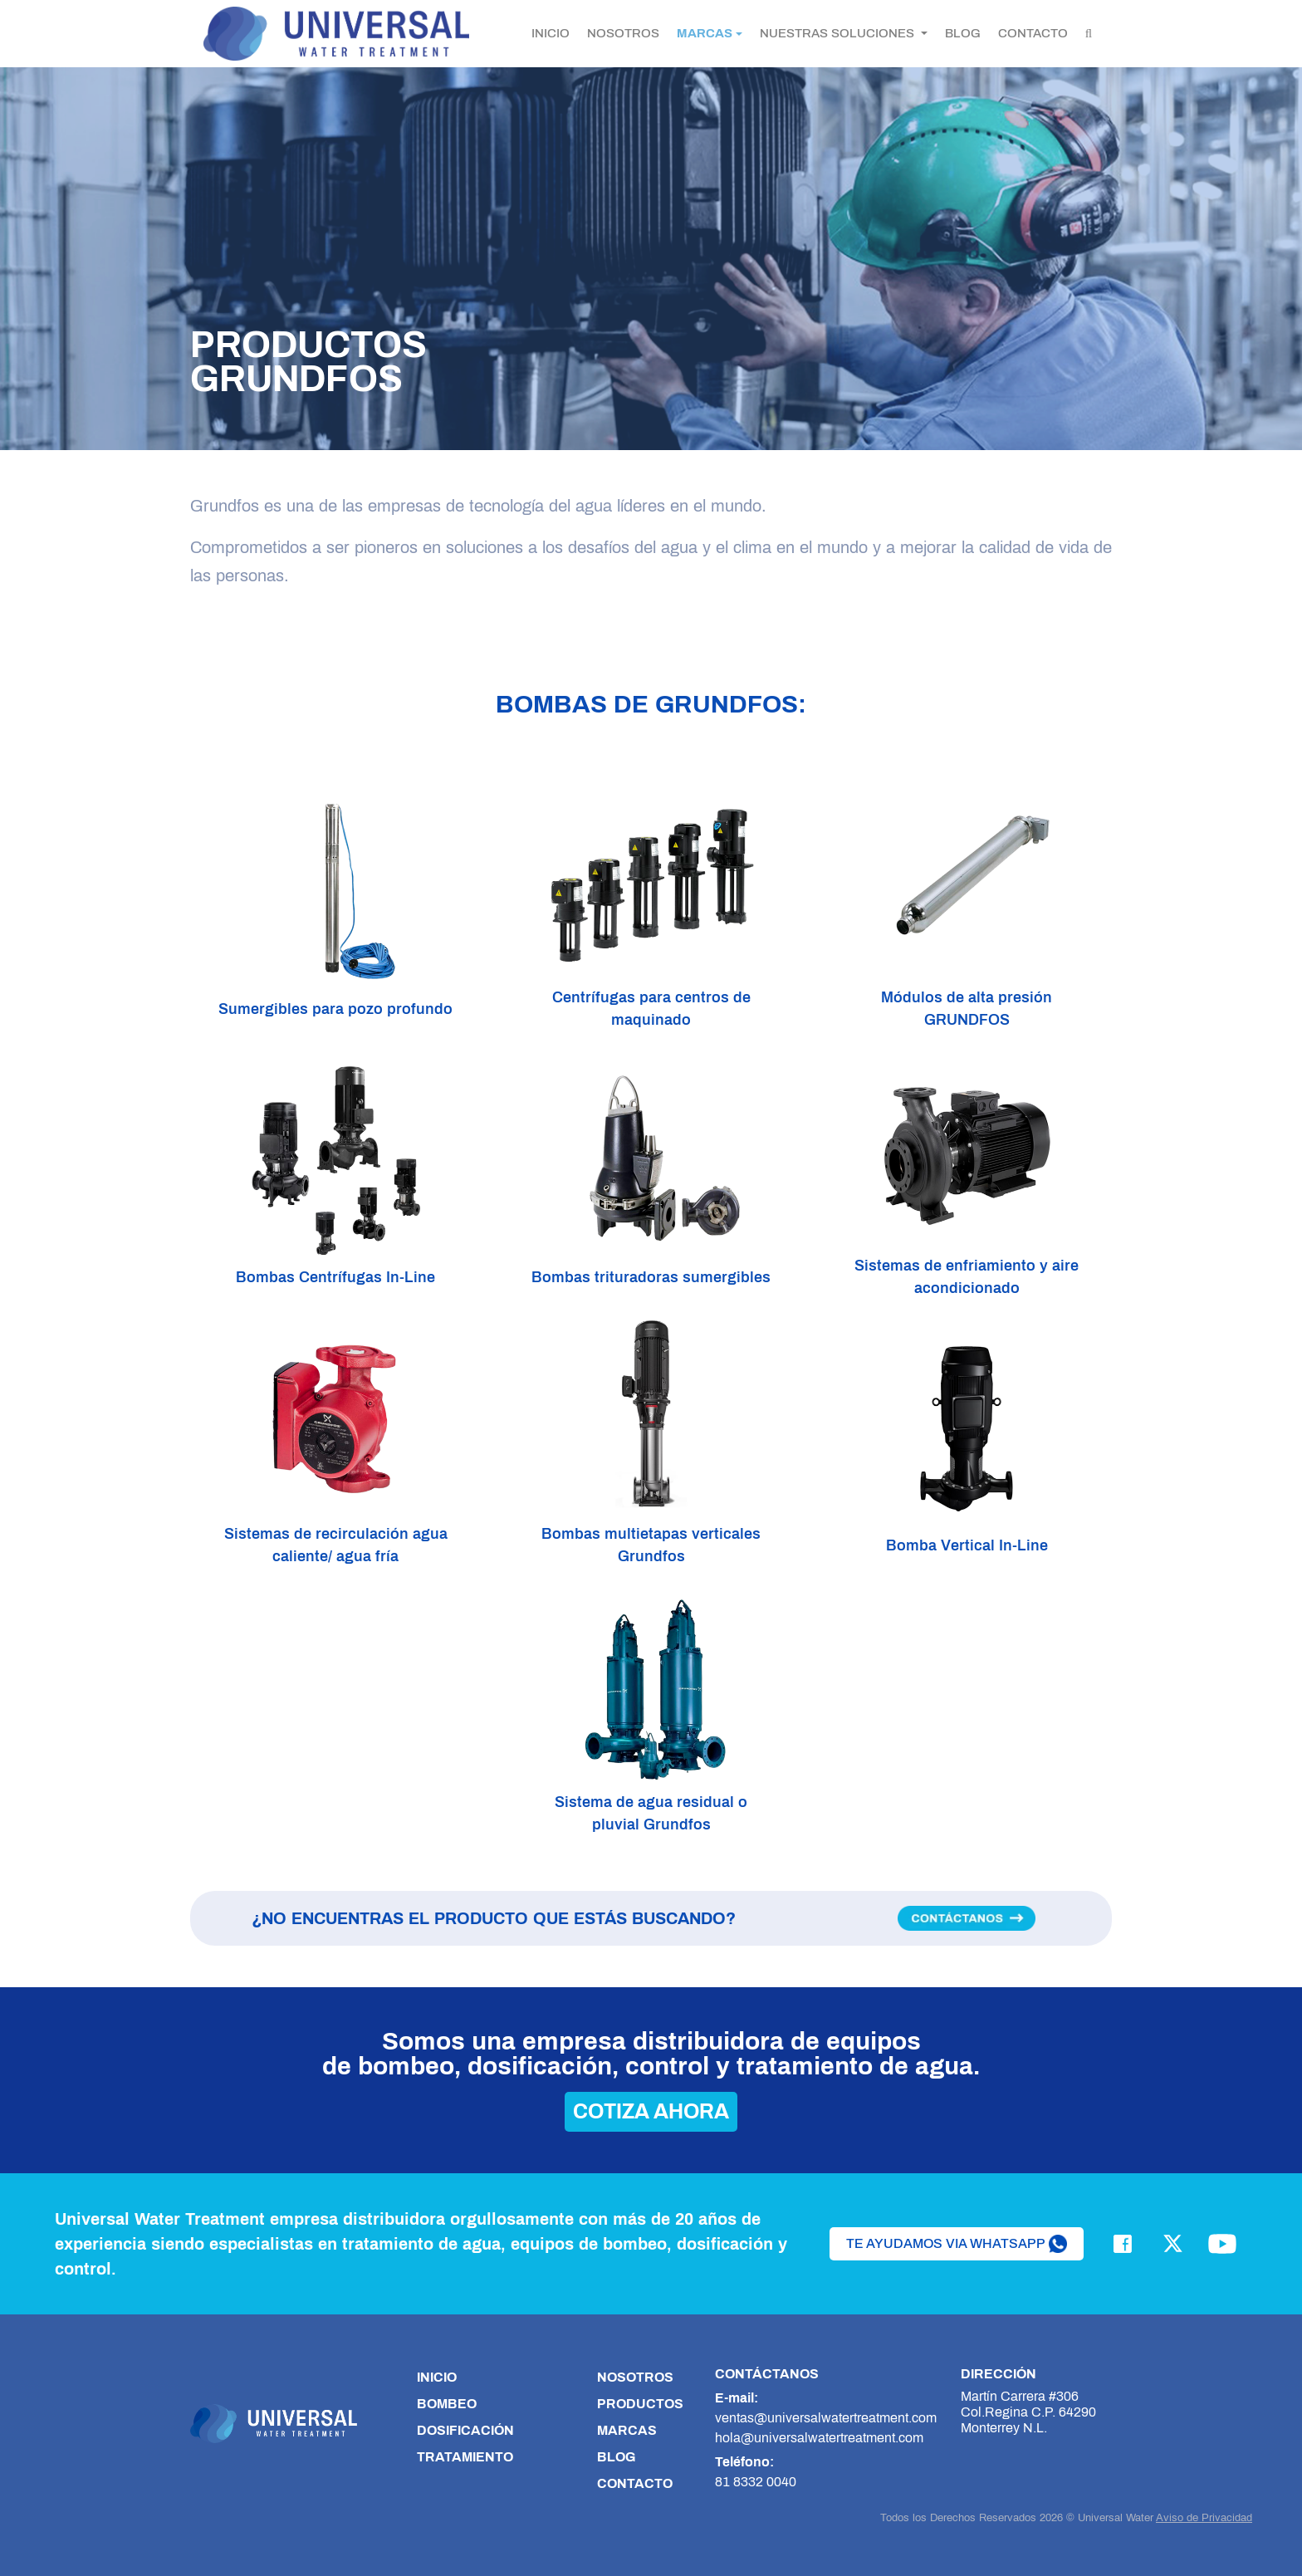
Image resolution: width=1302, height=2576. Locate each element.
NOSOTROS (623, 33)
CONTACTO (1033, 33)
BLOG (963, 33)
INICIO (550, 33)
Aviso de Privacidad (1204, 2518)
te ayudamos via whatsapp (956, 2244)
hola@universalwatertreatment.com (819, 2438)
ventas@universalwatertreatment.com (826, 2418)
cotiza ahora (651, 2111)
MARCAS (704, 33)
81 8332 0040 (755, 2482)
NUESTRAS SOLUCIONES (839, 33)
